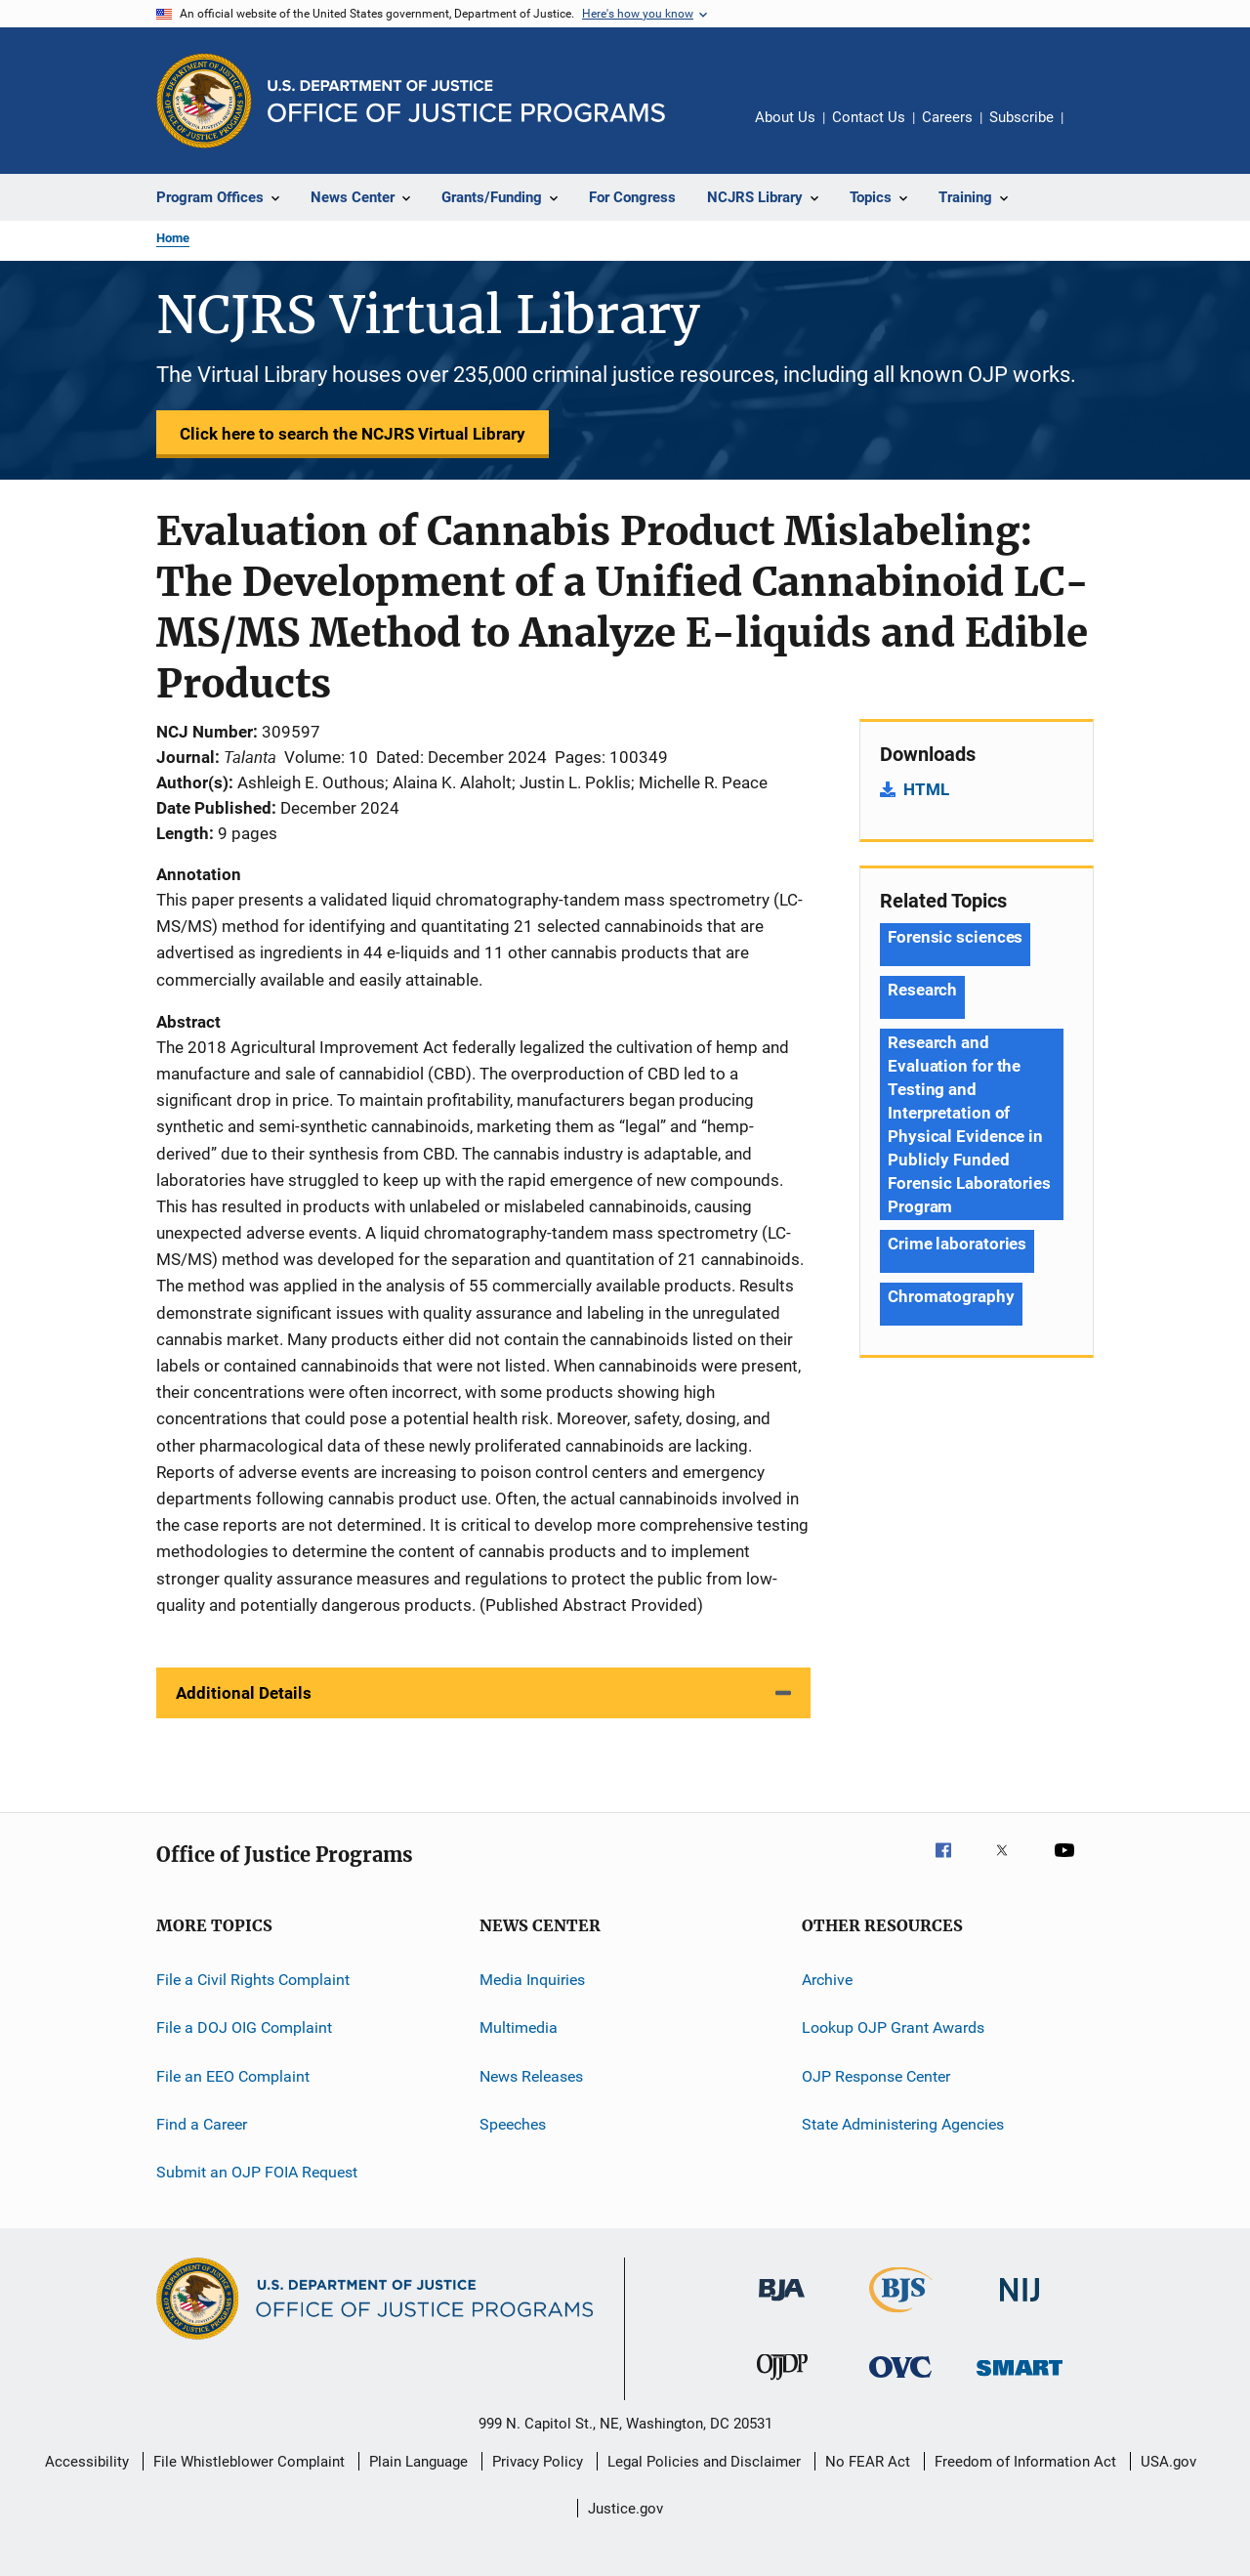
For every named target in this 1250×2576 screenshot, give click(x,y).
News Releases (531, 2075)
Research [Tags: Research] (922, 989)
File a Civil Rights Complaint (253, 1979)
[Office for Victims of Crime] (900, 2381)
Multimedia (518, 2027)
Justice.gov (625, 2508)
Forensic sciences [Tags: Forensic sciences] (955, 937)
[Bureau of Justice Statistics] (901, 2316)
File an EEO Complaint (233, 2075)
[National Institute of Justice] (1019, 2305)
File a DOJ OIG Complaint (244, 2027)
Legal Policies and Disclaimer (704, 2461)
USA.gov (1168, 2461)
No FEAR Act (867, 2461)
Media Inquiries (532, 1979)
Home (172, 238)
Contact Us (868, 117)
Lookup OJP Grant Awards (893, 2027)
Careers (947, 117)
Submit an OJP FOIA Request (256, 2172)
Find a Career (201, 2124)
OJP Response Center (876, 2075)
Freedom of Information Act (1025, 2461)
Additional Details (244, 1693)
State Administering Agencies (903, 2124)
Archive (827, 1979)
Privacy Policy (537, 2461)
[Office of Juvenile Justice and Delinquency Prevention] (782, 2383)
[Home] (466, 101)
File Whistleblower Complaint (249, 2461)
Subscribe (1021, 117)
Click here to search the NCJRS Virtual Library (352, 433)
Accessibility (87, 2461)
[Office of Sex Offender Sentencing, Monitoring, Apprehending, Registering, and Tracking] (1019, 2379)
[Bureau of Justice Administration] (782, 2304)
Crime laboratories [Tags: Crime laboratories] (957, 1243)
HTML (926, 789)
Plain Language (418, 2461)
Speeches (512, 2124)
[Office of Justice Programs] (204, 100)
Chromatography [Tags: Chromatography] (951, 1296)
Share (1093, 131)
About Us (785, 117)
